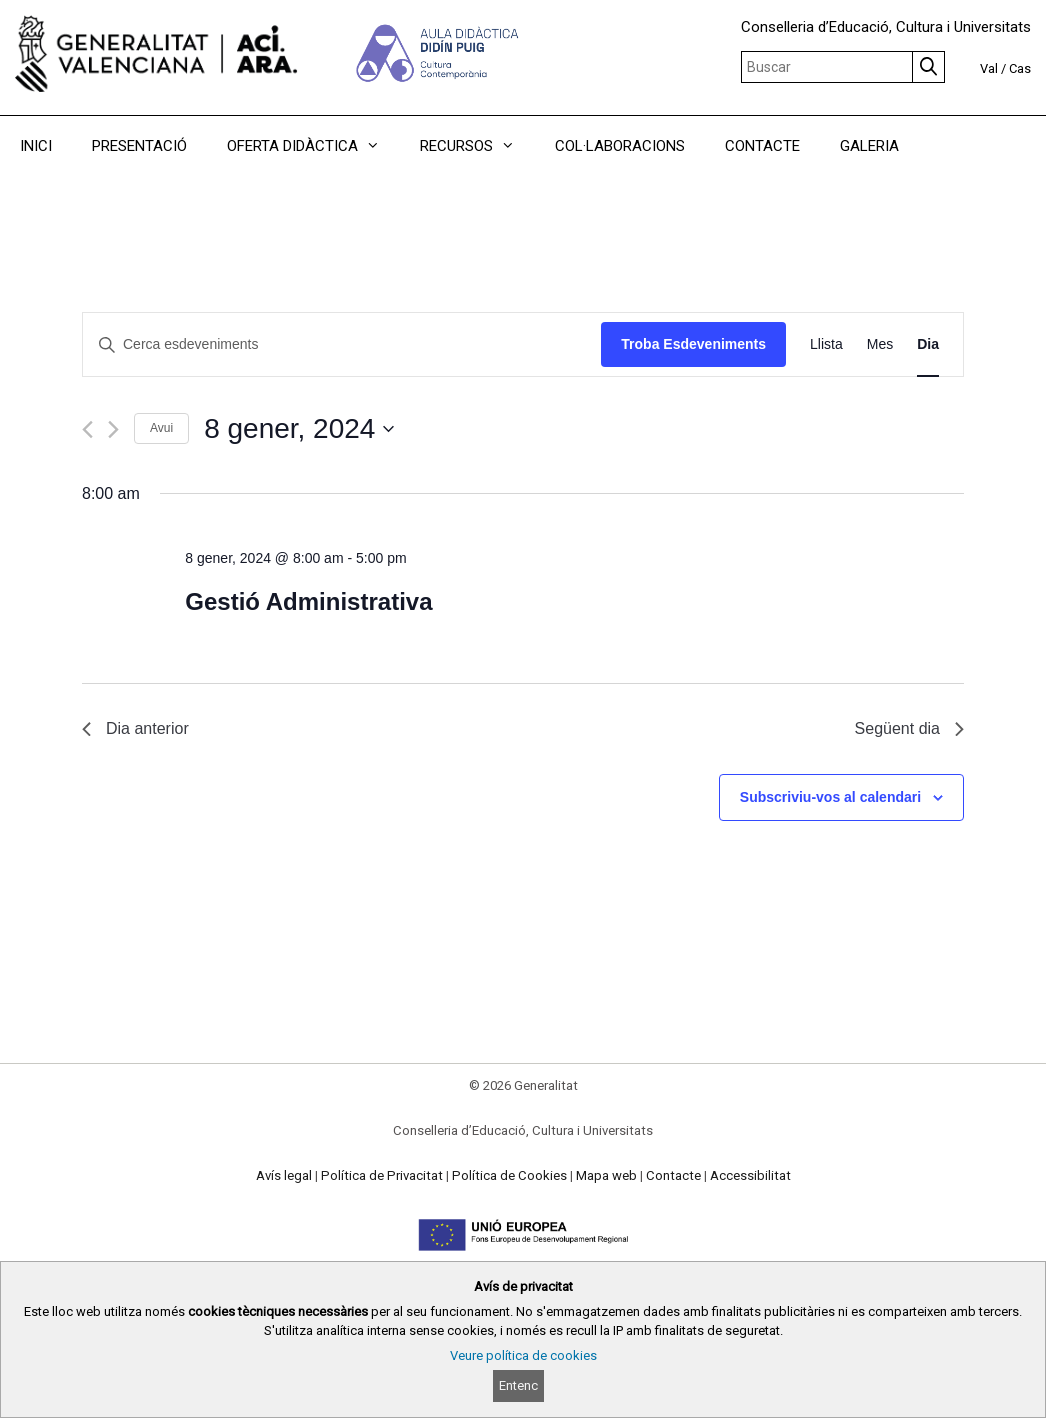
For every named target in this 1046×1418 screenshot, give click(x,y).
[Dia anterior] (87, 429)
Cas (1020, 68)
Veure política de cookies (523, 1355)
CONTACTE (762, 146)
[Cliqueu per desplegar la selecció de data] (299, 429)
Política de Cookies (509, 1175)
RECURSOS (477, 146)
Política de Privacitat (382, 1175)
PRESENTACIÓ (139, 146)
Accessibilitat (750, 1175)
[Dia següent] (113, 429)
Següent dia (909, 728)
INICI (36, 146)
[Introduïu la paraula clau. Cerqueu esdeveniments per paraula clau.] (342, 344)
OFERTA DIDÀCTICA (313, 146)
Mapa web (606, 1175)
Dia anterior (135, 728)
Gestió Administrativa (308, 601)
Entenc (518, 1385)
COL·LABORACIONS (620, 146)
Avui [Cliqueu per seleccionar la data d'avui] (161, 428)
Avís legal (284, 1175)
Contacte (673, 1175)
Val (989, 68)
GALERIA (869, 146)
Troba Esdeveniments (693, 344)
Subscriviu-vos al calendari (830, 797)
